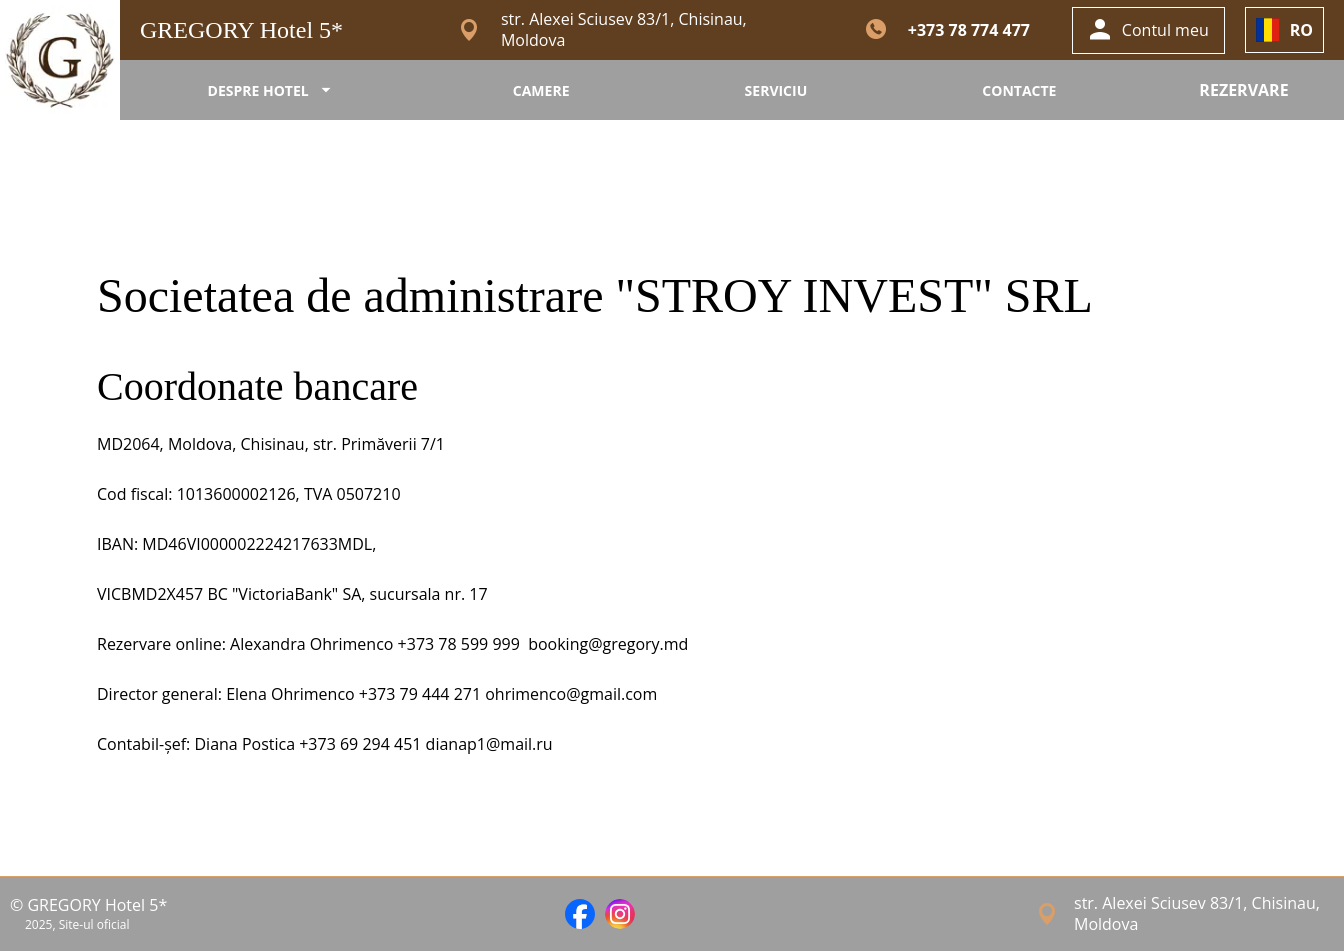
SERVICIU (776, 90)
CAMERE (541, 90)
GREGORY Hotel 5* (241, 30)
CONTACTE (1019, 90)
